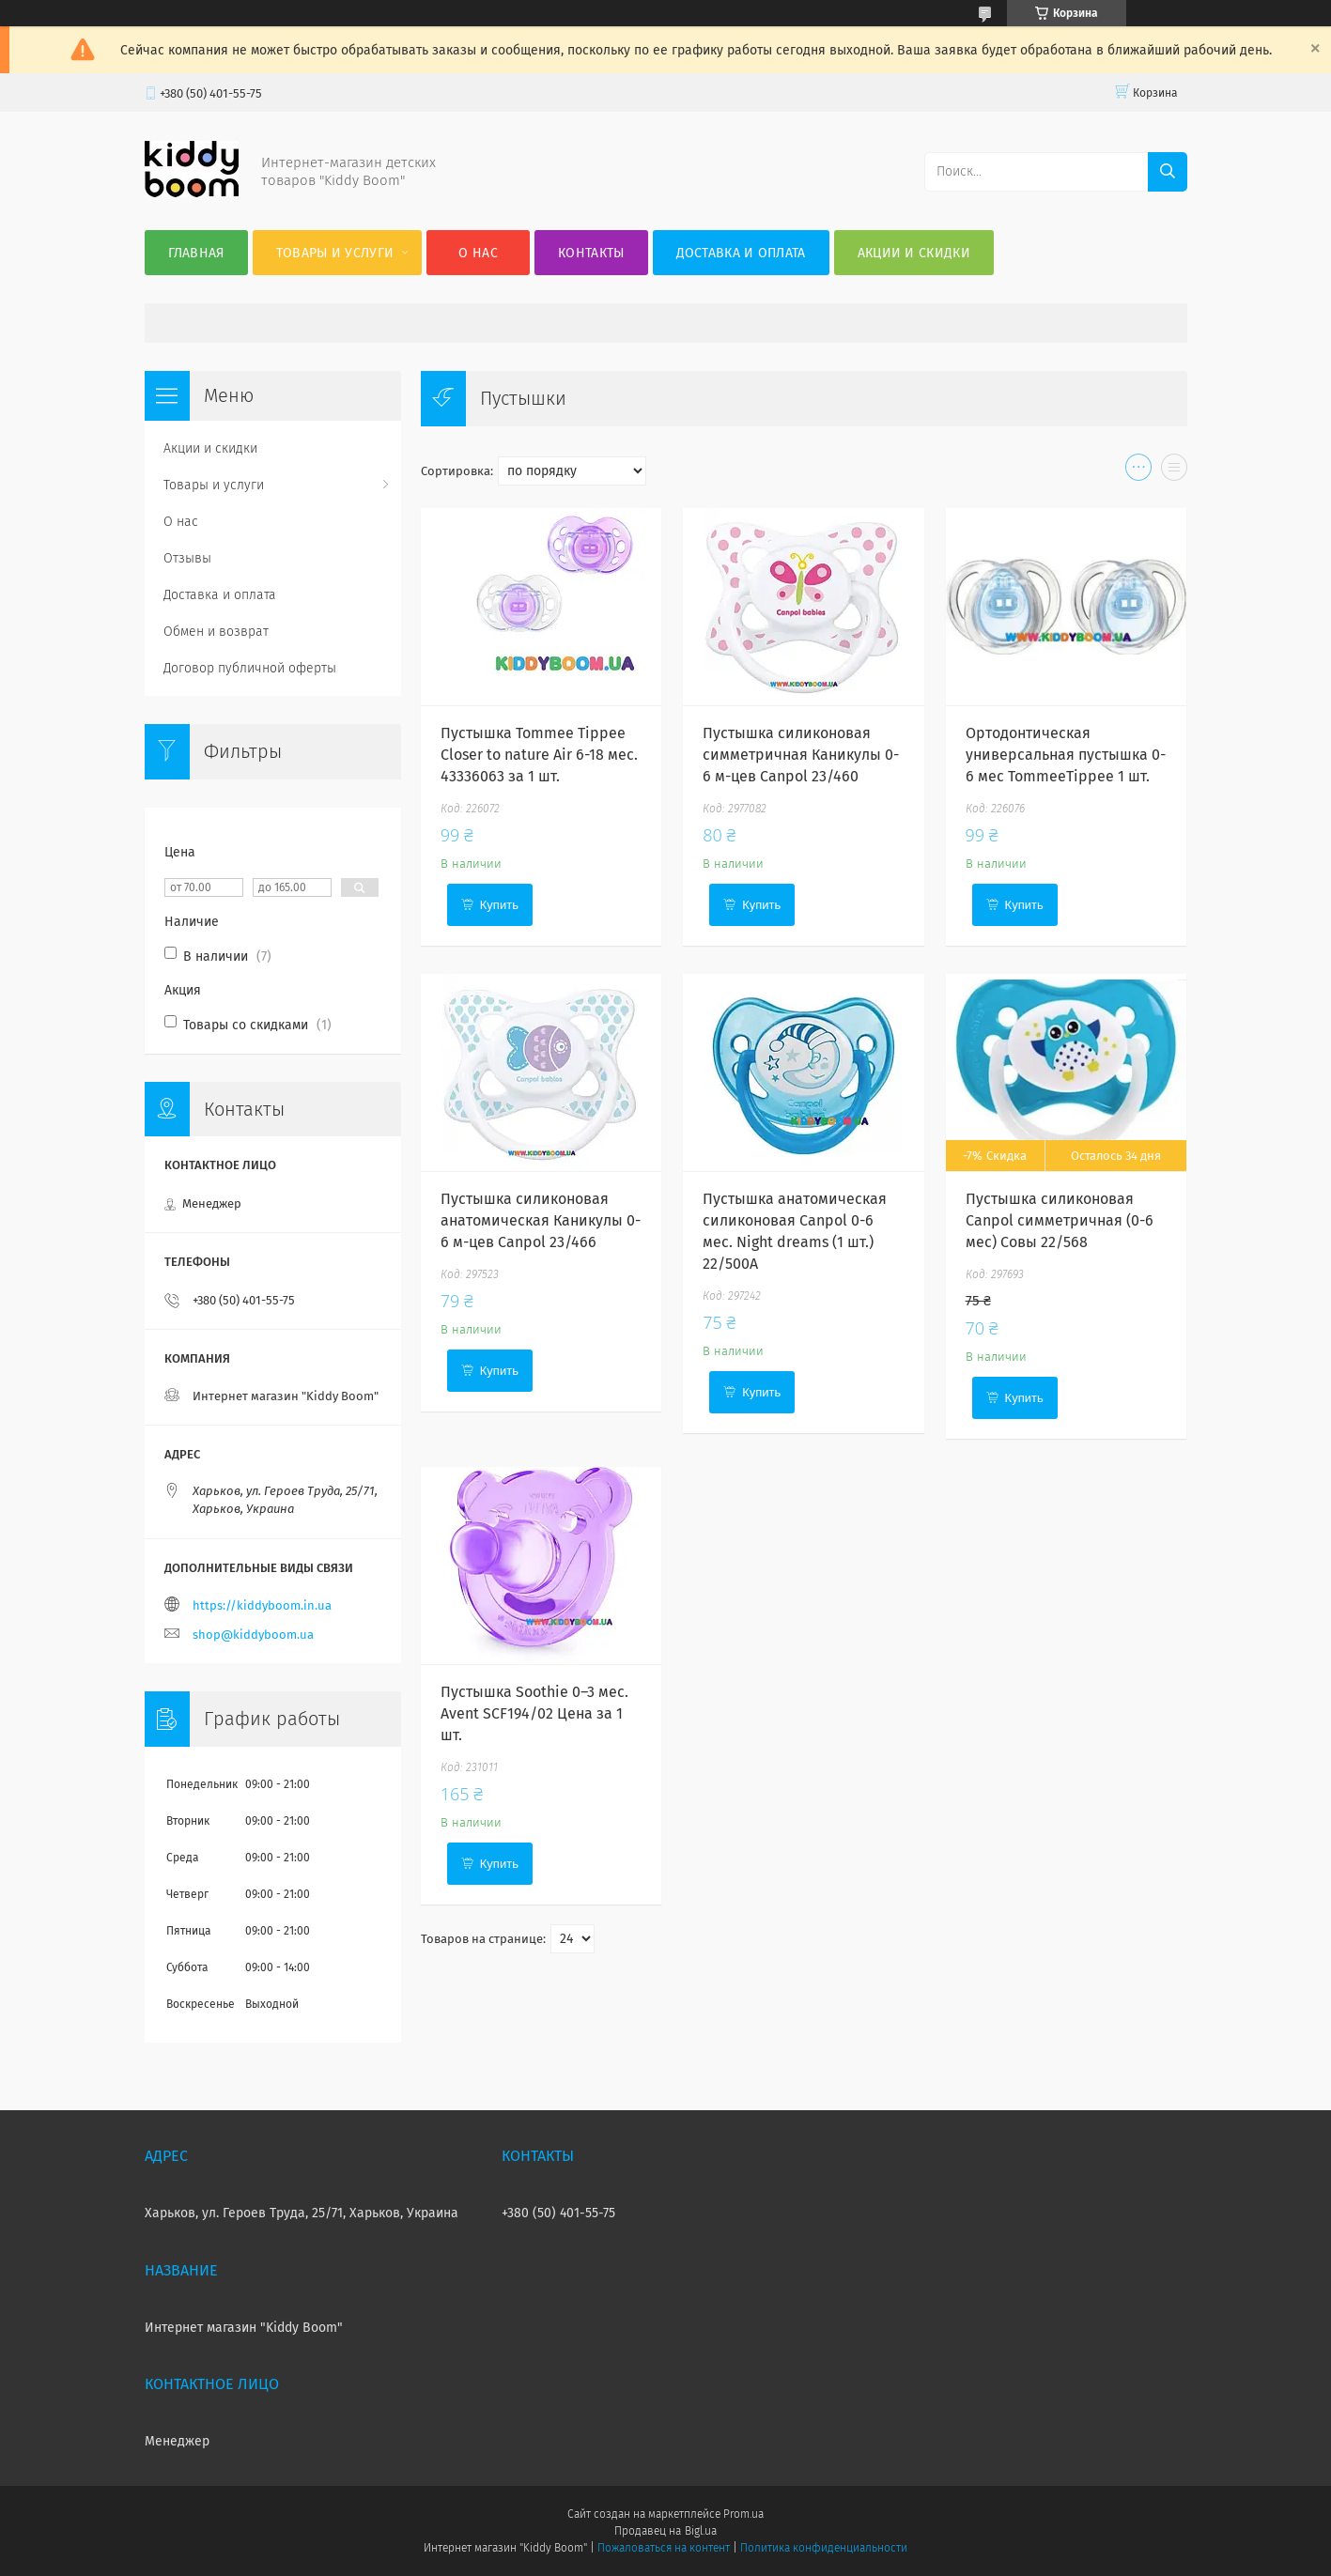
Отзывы (187, 558)
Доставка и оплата (741, 253)
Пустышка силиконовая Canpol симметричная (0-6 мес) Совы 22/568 (1059, 1220)
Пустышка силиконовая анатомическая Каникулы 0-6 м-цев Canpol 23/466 (541, 1220)
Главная (196, 253)
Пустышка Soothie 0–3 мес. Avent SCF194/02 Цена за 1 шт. (534, 1713)
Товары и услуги (335, 253)
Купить (499, 905)
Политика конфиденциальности (823, 2547)
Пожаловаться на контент (663, 2547)
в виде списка (1174, 471)
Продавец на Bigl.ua (665, 2530)
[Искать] (1167, 172)
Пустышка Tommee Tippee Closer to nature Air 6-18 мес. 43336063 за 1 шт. (539, 754)
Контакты (591, 253)
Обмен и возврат (216, 632)
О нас (478, 253)
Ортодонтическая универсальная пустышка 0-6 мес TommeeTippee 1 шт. (1066, 754)
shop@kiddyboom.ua (253, 1634)
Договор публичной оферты (249, 668)
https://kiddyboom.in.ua (262, 1605)
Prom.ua (743, 2514)
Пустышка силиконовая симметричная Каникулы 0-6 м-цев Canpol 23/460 (801, 754)
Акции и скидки (914, 253)
